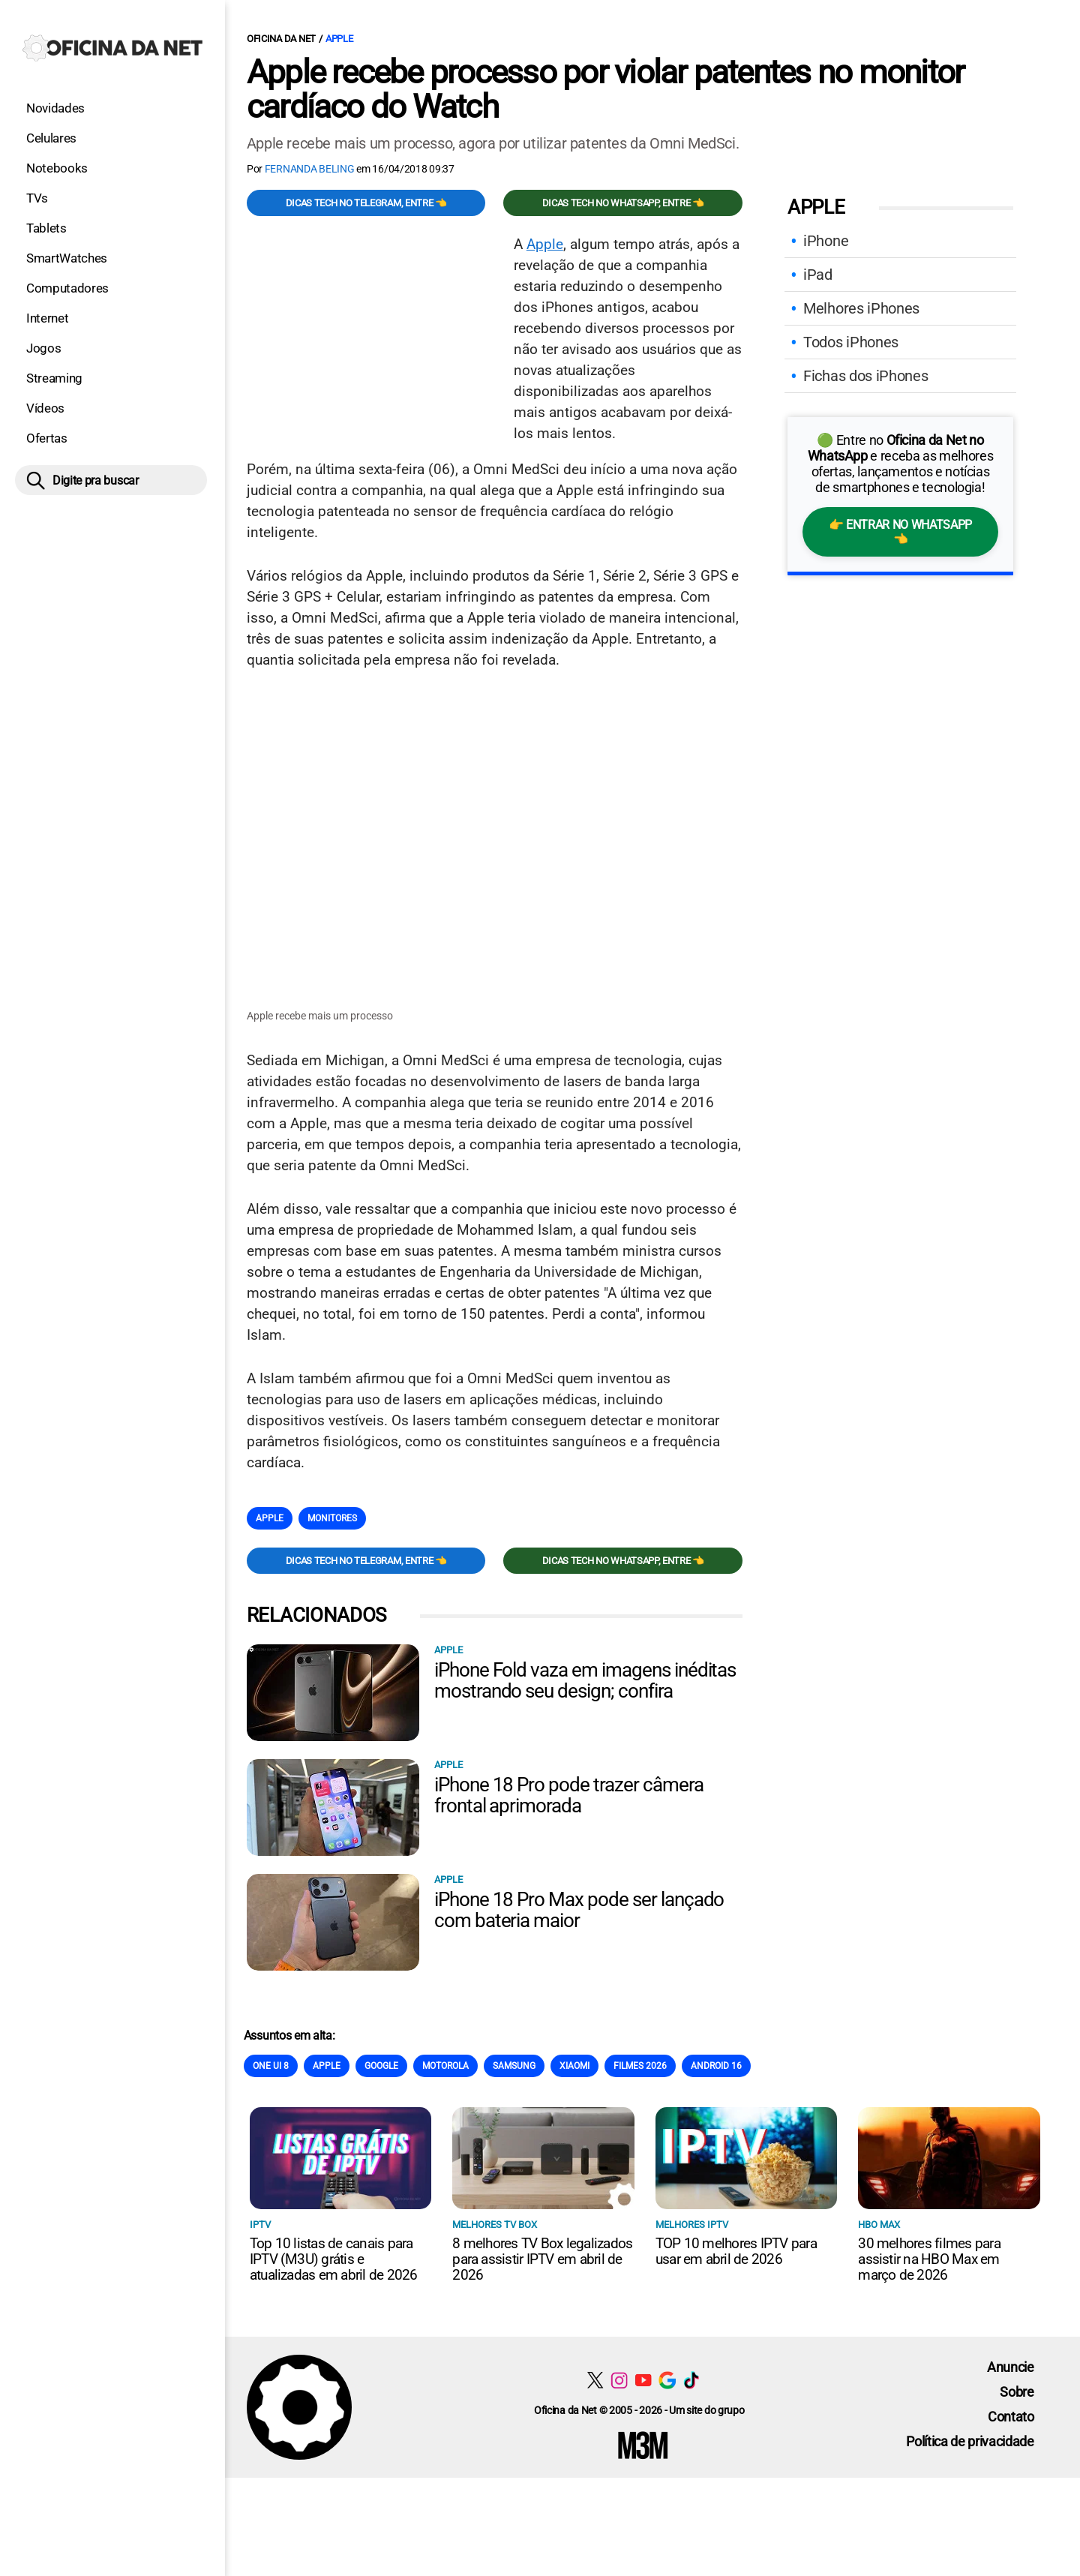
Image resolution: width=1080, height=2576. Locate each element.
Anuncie (1010, 2368)
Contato (1011, 2417)
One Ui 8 (271, 2066)
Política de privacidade (970, 2442)
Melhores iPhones (861, 308)
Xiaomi (575, 2066)
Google (381, 2066)
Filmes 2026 (640, 2066)
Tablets (46, 228)
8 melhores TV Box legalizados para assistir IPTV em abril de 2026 (542, 2259)
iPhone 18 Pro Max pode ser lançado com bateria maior (579, 1911)
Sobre (1017, 2392)
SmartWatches (66, 258)
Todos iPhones (850, 342)
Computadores (67, 288)
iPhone (825, 241)
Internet (47, 318)
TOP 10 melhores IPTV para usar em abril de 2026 (736, 2252)
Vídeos (45, 408)
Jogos (43, 348)
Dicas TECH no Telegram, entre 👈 (366, 203)
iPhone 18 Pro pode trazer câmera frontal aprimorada (569, 1796)
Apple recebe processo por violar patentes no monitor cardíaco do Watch (605, 89)
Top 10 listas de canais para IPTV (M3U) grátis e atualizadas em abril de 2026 (334, 2259)
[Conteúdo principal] (540, 1239)
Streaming (54, 378)
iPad (817, 275)
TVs (37, 198)
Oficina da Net (281, 38)
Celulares (51, 138)
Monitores (332, 1519)
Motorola (445, 2066)
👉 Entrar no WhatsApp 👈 (900, 532)
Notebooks (57, 168)
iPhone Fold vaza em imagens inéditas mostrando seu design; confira (585, 1681)
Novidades (55, 108)
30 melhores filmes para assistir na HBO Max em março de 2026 (929, 2259)
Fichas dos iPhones (865, 376)
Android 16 (716, 2066)
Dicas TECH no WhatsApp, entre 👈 (623, 203)
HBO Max (879, 2225)
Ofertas (47, 438)
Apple (339, 38)
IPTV (260, 2225)
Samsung (514, 2066)
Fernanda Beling (310, 169)
